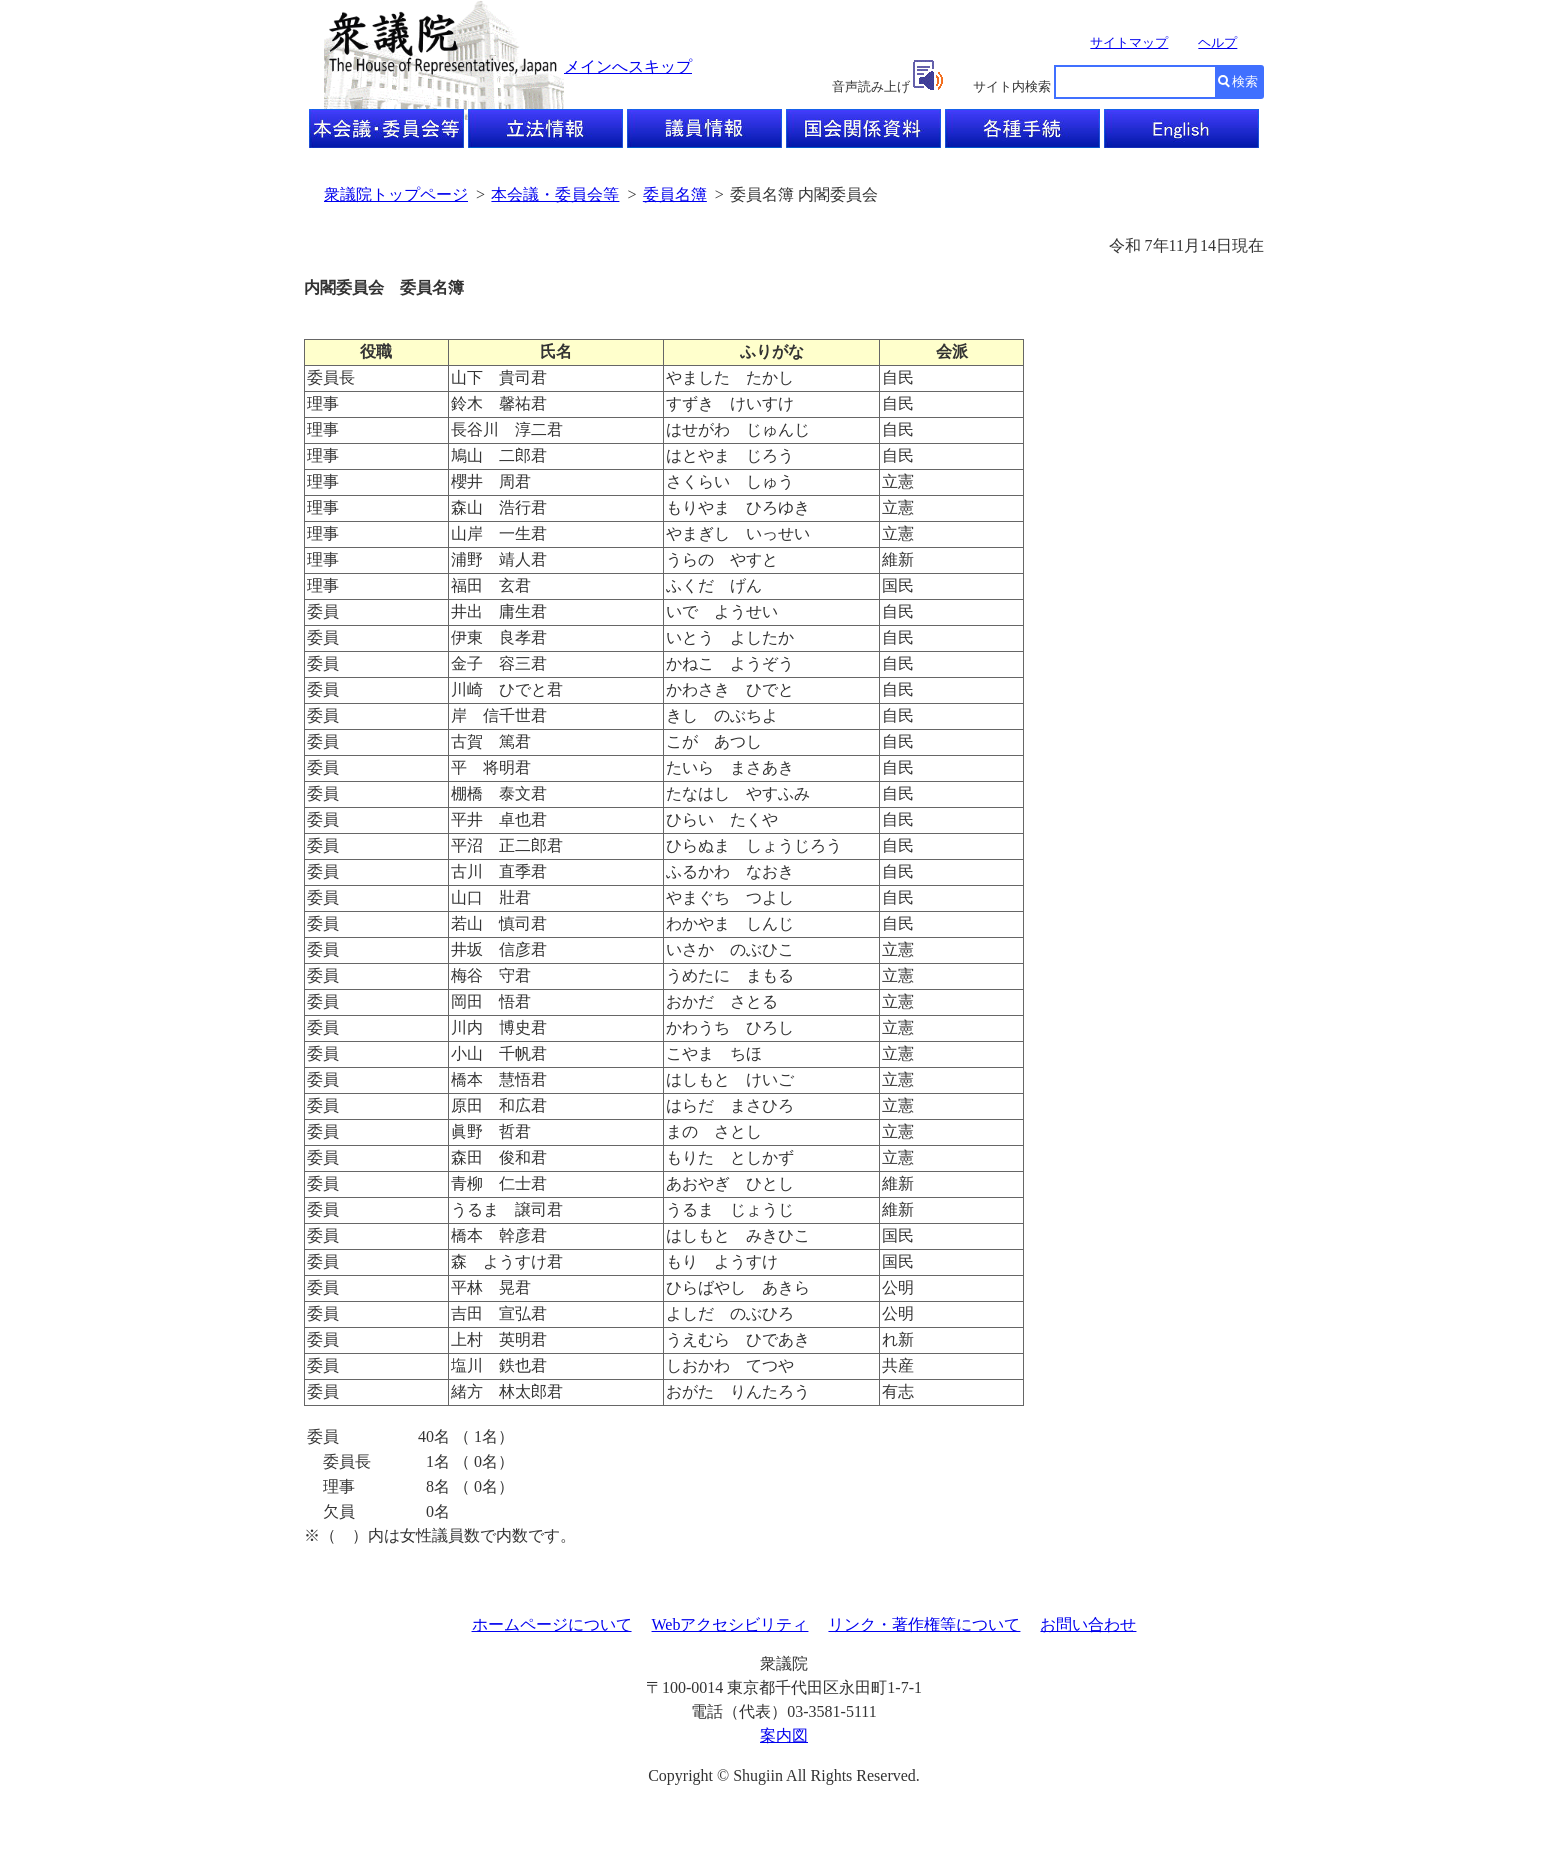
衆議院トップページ (396, 194)
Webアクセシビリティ (730, 1624)
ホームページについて (552, 1624)
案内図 (784, 1735)
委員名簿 (675, 194)
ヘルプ (1217, 42)
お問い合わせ (1088, 1624)
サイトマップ (1129, 42)
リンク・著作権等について (924, 1624)
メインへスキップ (628, 66)
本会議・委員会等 (555, 194)
